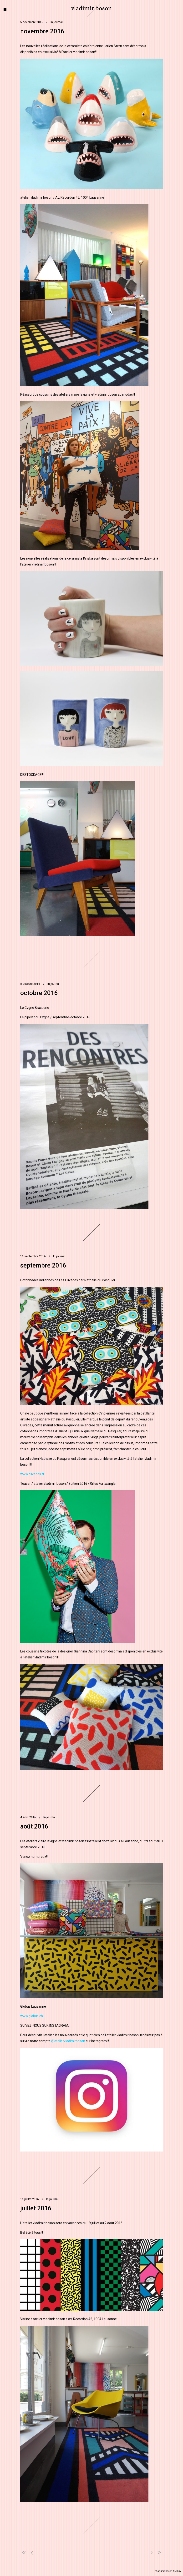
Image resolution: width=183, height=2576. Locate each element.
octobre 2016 (39, 992)
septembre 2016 (43, 1265)
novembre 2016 (42, 31)
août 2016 (34, 1826)
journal (58, 22)
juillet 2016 (35, 2208)
